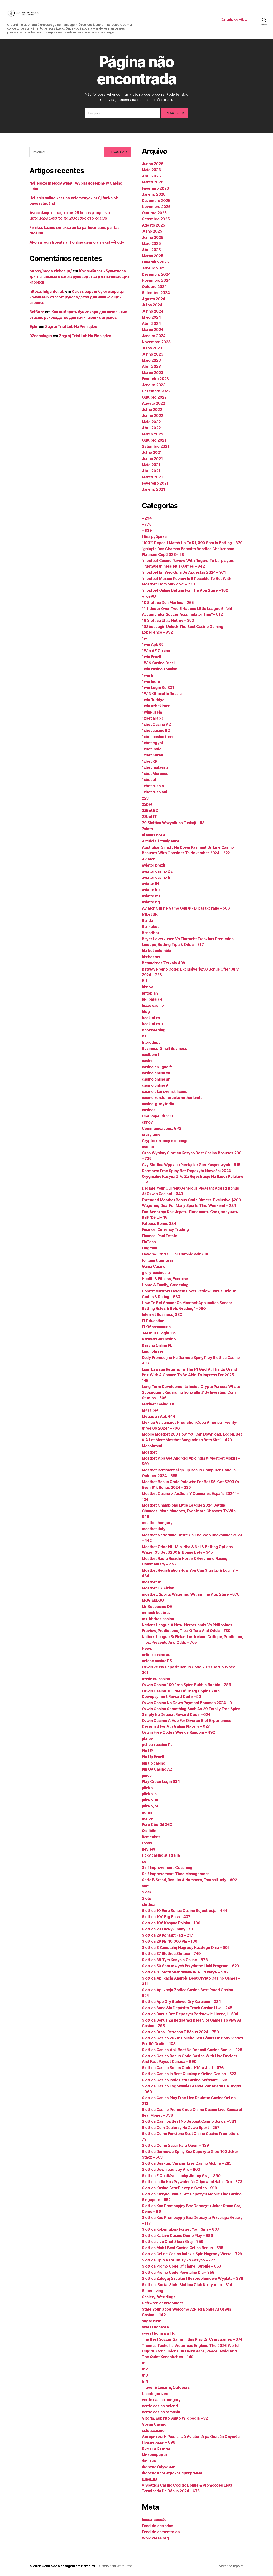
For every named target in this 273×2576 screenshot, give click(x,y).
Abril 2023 (151, 366)
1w (144, 638)
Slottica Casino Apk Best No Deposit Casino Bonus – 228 (192, 2050)
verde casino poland (160, 2406)
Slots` (147, 1898)
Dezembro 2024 (156, 274)
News (147, 1648)
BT (144, 1036)
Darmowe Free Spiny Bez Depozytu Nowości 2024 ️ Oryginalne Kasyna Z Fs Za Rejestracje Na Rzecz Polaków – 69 (192, 1176)
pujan (147, 1812)
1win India (151, 681)
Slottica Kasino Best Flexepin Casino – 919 (179, 2188)
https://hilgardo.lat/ (46, 291)
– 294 (147, 518)
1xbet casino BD (156, 730)
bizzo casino (153, 1005)
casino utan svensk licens (164, 1091)
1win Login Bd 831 (158, 687)
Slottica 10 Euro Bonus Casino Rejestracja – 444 (184, 1910)
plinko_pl (150, 1806)
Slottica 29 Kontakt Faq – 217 (167, 1935)
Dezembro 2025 (156, 200)
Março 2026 (152, 182)
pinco (147, 1775)
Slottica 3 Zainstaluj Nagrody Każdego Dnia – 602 (186, 1947)
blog (146, 1011)
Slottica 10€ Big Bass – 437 (166, 1917)
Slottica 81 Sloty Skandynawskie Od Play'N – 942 (185, 1972)
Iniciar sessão (154, 2519)
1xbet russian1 (155, 792)
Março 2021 (152, 477)
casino (147, 1061)
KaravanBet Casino (159, 1339)
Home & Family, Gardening (165, 1285)
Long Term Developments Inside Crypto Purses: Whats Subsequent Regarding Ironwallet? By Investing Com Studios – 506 (191, 1392)
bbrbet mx (151, 957)
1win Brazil (151, 657)
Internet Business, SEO (162, 1314)
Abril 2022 (151, 428)
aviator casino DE (157, 871)
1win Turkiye (153, 700)
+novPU (149, 596)
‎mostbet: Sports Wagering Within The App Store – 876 (190, 1594)
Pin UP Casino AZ (157, 1769)
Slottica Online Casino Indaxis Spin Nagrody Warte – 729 (192, 2254)
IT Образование (156, 1327)
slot (145, 1886)
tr (143, 2363)
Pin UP (147, 1751)
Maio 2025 (151, 243)
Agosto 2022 (153, 403)
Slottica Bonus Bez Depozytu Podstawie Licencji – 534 (190, 2014)
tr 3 (145, 2375)
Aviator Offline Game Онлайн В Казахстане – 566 (186, 908)
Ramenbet (151, 1837)
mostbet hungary (157, 1523)
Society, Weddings (158, 2297)
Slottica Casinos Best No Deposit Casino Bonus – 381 (189, 2121)
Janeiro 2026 (154, 194)
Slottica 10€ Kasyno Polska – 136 (171, 1923)
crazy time (151, 1134)
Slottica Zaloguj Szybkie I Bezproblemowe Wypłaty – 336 (192, 2278)
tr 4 (145, 2381)
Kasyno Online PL (157, 1345)
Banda (147, 920)
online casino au (156, 1655)
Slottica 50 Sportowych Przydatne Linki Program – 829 (190, 1966)
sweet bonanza (155, 2327)
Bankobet (150, 926)
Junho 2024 (152, 311)
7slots (147, 829)
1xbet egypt (152, 743)
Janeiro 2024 (154, 336)
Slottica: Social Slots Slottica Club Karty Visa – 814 (187, 2284)
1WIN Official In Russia (162, 693)
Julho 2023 (152, 348)
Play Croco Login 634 (161, 1781)
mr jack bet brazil (157, 1612)
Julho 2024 (152, 305)
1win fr (148, 675)
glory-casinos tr (156, 1272)
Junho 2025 (152, 237)
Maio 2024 (151, 317)
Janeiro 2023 (153, 385)
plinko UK (150, 1800)
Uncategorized (155, 2393)
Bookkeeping (153, 1030)
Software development (162, 2303)
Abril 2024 (151, 323)
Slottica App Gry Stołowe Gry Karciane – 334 (181, 2001)
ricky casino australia (161, 1855)
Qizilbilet (150, 1830)
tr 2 (145, 2369)
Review (148, 1849)
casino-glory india (158, 1104)
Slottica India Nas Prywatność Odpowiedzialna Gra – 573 (192, 2182)
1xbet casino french (159, 737)
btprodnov (151, 1042)
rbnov (147, 1843)
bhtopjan (150, 993)
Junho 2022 (152, 415)
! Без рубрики (154, 536)
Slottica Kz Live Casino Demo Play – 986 (177, 2235)
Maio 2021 (151, 465)
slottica (148, 1904)
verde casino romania (161, 2412)
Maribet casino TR (158, 1404)
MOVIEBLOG (153, 1600)
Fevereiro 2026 (155, 188)
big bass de (152, 999)
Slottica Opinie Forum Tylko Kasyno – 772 (178, 2260)
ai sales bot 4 (153, 835)
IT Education (153, 1321)
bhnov (147, 987)
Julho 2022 (152, 409)
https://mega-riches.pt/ (50, 271)
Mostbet (149, 1452)
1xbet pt (149, 779)
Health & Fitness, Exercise (165, 1279)
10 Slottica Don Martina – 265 (168, 602)
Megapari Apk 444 (158, 1416)
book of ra (151, 1018)
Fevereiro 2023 (155, 379)
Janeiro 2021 (153, 489)
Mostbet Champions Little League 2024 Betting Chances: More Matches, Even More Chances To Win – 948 (190, 1511)
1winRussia (152, 712)
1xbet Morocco (155, 773)
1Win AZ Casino (156, 650)
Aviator (148, 859)
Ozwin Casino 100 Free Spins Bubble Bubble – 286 (186, 1685)
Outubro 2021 (154, 440)
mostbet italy (153, 1529)
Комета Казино (156, 2448)
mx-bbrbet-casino (158, 1619)
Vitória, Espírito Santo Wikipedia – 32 (175, 2418)
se (144, 1861)
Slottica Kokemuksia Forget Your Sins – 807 (180, 2229)
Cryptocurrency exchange (165, 1140)
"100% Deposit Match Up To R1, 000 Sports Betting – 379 (192, 543)
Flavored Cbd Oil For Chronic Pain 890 (175, 1254)
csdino (148, 1147)
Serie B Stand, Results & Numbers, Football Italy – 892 (189, 1880)
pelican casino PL (157, 1744)
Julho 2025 (152, 231)
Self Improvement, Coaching (167, 1867)
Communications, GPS (161, 1128)
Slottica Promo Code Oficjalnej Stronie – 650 (181, 2266)
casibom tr (151, 1054)
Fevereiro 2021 (155, 483)
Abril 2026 (151, 176)
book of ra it (152, 1024)
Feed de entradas (157, 2526)
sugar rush (151, 2321)
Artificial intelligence (160, 841)
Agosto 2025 (153, 225)
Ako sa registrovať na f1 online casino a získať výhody (76, 242)
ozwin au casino (156, 1679)
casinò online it (155, 1085)
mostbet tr (151, 1582)
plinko (147, 1788)
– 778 (147, 524)
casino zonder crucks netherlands (172, 1097)
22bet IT (149, 816)
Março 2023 (152, 372)
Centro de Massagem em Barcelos (68, 2566)
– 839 (147, 530)
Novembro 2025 (156, 206)
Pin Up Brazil (153, 1757)
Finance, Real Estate (159, 1236)
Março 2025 (152, 256)
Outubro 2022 (154, 397)
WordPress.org (155, 2538)
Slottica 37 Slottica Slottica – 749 (171, 1953)
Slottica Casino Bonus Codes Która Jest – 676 (183, 2068)
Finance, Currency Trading (165, 1229)
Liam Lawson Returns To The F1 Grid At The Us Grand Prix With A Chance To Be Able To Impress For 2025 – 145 (189, 1375)
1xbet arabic (153, 718)
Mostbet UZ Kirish (158, 1588)
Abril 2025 (151, 250)
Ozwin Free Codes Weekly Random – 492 (178, 1732)
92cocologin (40, 336)
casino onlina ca (156, 1073)
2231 (146, 798)
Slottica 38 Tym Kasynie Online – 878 (175, 1960)
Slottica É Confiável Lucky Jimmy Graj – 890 (181, 2175)
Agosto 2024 (153, 299)
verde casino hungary (161, 2400)
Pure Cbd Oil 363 (157, 1824)
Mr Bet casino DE (157, 1606)
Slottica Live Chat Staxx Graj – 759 (172, 2241)
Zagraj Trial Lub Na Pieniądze (71, 326)
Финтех (149, 2460)
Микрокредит (155, 2454)
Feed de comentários (161, 2532)
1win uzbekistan (156, 706)
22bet (147, 804)
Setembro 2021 (155, 446)
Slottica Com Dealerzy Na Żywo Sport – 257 (180, 2127)
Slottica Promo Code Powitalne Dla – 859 (178, 2272)
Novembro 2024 (156, 280)
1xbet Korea (152, 755)
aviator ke (151, 890)
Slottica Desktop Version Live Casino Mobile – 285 (186, 2163)
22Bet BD (150, 810)
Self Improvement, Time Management (175, 1874)
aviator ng (151, 902)
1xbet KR (149, 761)
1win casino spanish (159, 669)
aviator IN (150, 883)
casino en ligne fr (157, 1067)
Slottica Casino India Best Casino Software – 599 (185, 2080)
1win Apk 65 (153, 644)
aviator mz (151, 896)
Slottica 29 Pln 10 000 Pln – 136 (169, 1941)
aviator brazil (153, 865)
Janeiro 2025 (153, 268)
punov (147, 1818)
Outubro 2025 (154, 213)
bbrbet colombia (156, 950)
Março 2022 (152, 434)
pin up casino (153, 1763)
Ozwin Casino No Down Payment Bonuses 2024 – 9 (187, 1703)
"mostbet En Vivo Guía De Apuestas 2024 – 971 (184, 572)
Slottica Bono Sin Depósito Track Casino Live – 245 (187, 2008)
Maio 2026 (151, 170)
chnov (147, 1122)
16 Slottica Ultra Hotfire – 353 (168, 620)
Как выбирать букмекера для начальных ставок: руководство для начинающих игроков (79, 276)
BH (144, 981)
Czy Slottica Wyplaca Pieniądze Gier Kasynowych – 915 (191, 1165)
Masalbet (150, 1410)
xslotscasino (153, 2430)
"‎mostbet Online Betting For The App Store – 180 (185, 590)
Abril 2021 (151, 471)
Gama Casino (153, 1266)
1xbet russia (153, 786)
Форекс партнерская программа (172, 2473)
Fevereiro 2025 (155, 262)
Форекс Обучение (158, 2467)
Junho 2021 (152, 458)
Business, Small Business (164, 1048)
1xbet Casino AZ (156, 724)
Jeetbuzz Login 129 (159, 1333)
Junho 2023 (152, 354)
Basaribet (150, 933)
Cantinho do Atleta (234, 19)
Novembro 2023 (156, 342)
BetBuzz (36, 312)
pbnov (147, 1738)
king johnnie (153, 1351)
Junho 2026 (152, 164)
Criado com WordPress (115, 2566)
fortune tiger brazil (159, 1260)
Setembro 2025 (156, 219)
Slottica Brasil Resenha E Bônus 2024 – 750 (180, 2032)
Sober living (152, 2291)
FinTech (149, 1242)
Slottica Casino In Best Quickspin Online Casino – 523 (189, 2074)
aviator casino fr (156, 877)
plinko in (149, 1794)
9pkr (33, 326)
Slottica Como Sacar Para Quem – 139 (175, 2145)
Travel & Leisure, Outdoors (166, 2387)
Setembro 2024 (156, 292)
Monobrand (152, 1446)
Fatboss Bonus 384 (159, 1223)
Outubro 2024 (154, 286)
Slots (146, 1892)
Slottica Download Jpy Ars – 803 (171, 2169)
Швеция (149, 2479)
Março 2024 (152, 329)
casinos (149, 1110)
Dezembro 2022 (156, 391)
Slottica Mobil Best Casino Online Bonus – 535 (182, 2248)
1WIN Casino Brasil (159, 663)
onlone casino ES (157, 1661)
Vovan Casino (154, 2424)
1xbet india (151, 749)
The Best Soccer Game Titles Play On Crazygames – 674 (192, 2339)
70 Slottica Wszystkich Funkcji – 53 (173, 823)
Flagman (149, 1248)
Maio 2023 (151, 360)
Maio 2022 (151, 422)
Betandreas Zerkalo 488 (163, 963)
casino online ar (156, 1079)
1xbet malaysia (155, 767)
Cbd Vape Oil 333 (157, 1116)
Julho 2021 (152, 452)
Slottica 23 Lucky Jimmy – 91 (167, 1929)
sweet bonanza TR (158, 2333)
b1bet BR (150, 914)
